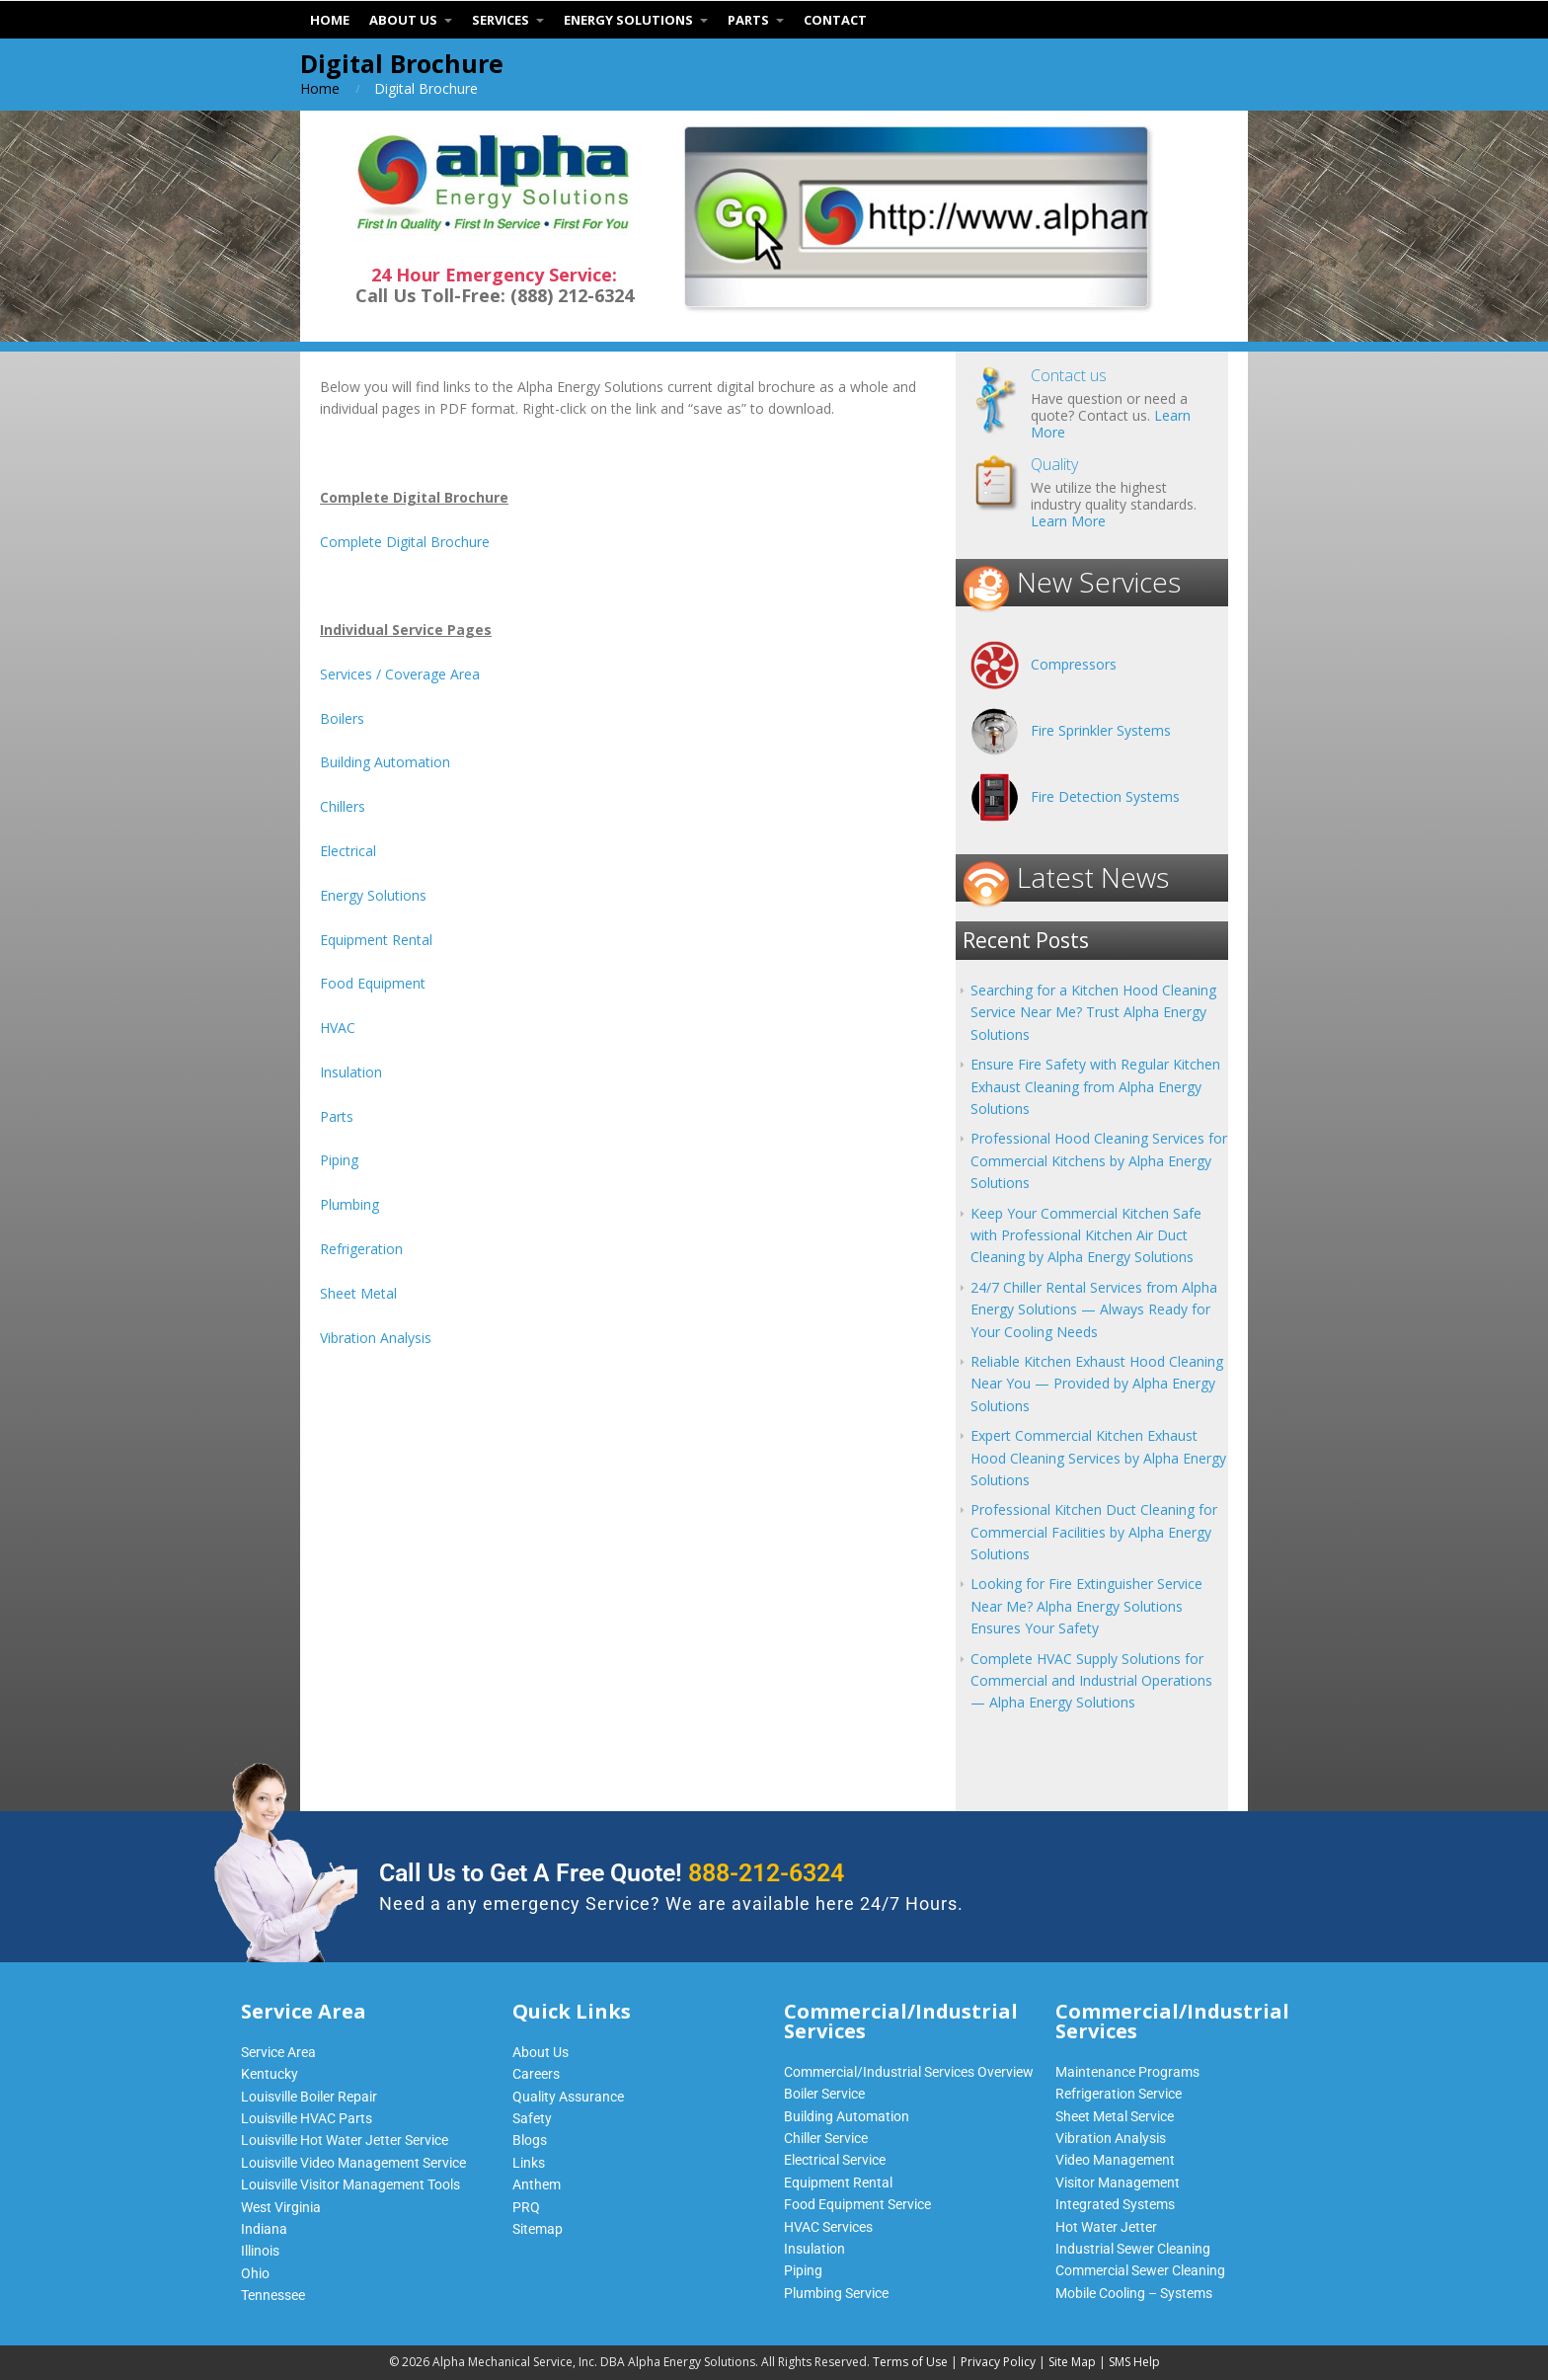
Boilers (342, 718)
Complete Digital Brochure (405, 541)
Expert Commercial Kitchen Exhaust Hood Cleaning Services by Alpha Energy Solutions (1098, 1457)
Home (320, 88)
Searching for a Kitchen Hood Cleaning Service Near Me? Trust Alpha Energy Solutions (1093, 1012)
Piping (339, 1159)
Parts (336, 1116)
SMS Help (1134, 2361)
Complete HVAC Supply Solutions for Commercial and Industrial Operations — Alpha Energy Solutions (1091, 1680)
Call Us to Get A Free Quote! (611, 1873)
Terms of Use (910, 2361)
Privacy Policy (998, 2361)
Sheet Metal (358, 1293)
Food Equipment (373, 983)
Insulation (351, 1072)
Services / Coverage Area (400, 674)
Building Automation (385, 762)
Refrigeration (361, 1248)
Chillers (342, 806)
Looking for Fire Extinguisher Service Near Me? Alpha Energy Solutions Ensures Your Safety (1086, 1605)
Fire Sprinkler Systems (1101, 730)
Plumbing (349, 1204)
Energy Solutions (373, 895)
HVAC (337, 1027)
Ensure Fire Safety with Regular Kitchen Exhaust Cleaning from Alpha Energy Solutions (1095, 1086)
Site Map (1072, 2361)
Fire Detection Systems (1105, 796)
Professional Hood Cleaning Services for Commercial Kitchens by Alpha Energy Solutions (1098, 1160)
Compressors (1074, 664)
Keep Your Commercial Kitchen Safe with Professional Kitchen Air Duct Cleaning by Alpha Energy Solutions (1085, 1235)
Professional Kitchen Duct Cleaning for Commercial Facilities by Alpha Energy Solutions (1093, 1531)
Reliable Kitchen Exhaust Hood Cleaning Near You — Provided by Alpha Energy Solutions (1096, 1383)
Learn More (1068, 521)
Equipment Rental (376, 939)
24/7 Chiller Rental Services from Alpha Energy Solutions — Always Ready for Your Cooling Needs (1093, 1309)
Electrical (348, 850)
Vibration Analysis (375, 1337)
